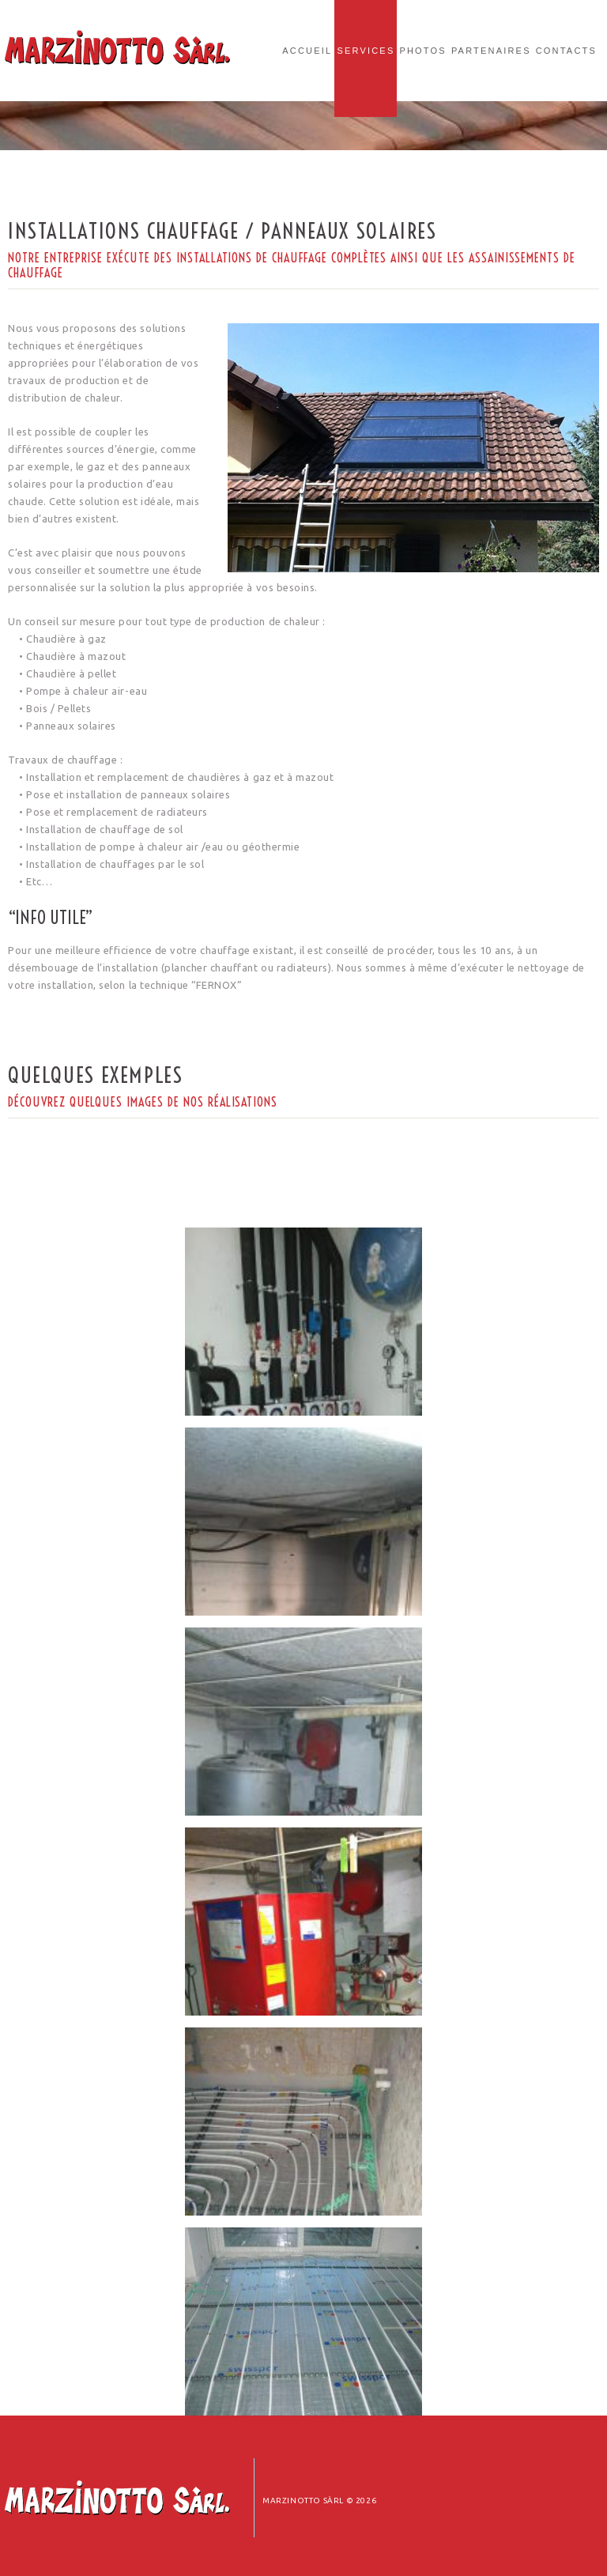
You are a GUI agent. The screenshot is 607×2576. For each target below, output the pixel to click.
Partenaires (491, 50)
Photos (422, 50)
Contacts (566, 50)
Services (365, 50)
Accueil (307, 50)
